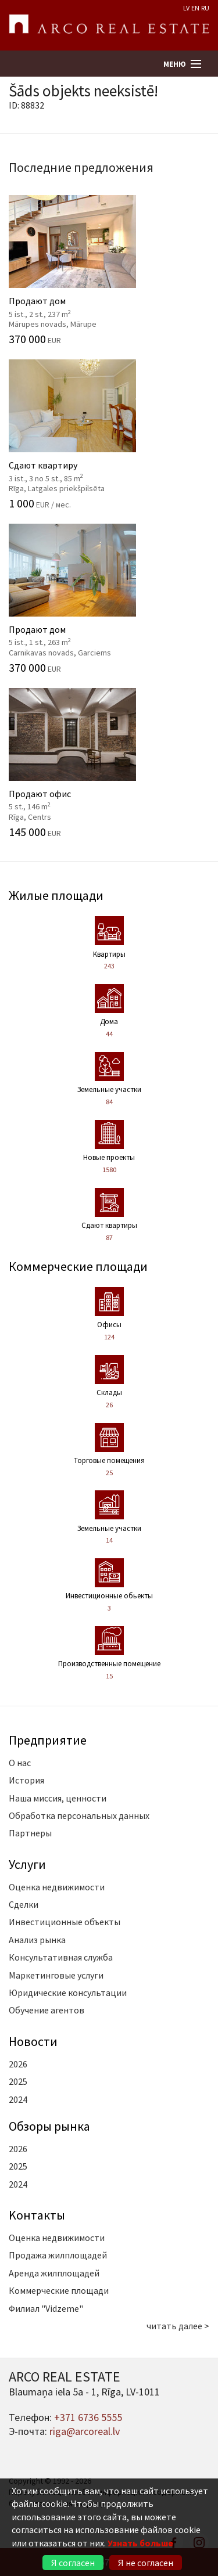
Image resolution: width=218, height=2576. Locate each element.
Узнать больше (140, 2543)
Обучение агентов (46, 2010)
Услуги (27, 1864)
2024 (18, 2099)
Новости (33, 2041)
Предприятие (48, 1740)
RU (205, 7)
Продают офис (109, 763)
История (26, 1780)
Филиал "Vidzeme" (46, 2308)
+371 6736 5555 (88, 2417)
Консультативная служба (61, 1957)
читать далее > (177, 2326)
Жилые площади (56, 895)
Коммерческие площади (78, 1266)
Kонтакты (37, 2215)
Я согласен (73, 2562)
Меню (174, 64)
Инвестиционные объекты (64, 1922)
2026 (18, 2064)
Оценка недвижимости (57, 1887)
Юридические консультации (68, 1992)
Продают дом (109, 270)
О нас (20, 1762)
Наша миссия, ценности (57, 1798)
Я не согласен (145, 2562)
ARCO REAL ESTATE (109, 26)
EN (195, 7)
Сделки (23, 1904)
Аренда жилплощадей (54, 2273)
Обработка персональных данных (79, 1815)
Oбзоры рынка (49, 2126)
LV (186, 7)
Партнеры (30, 1833)
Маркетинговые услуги (56, 1975)
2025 (18, 2081)
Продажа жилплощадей (58, 2255)
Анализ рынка (37, 1939)
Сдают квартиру (109, 434)
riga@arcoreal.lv (84, 2431)
